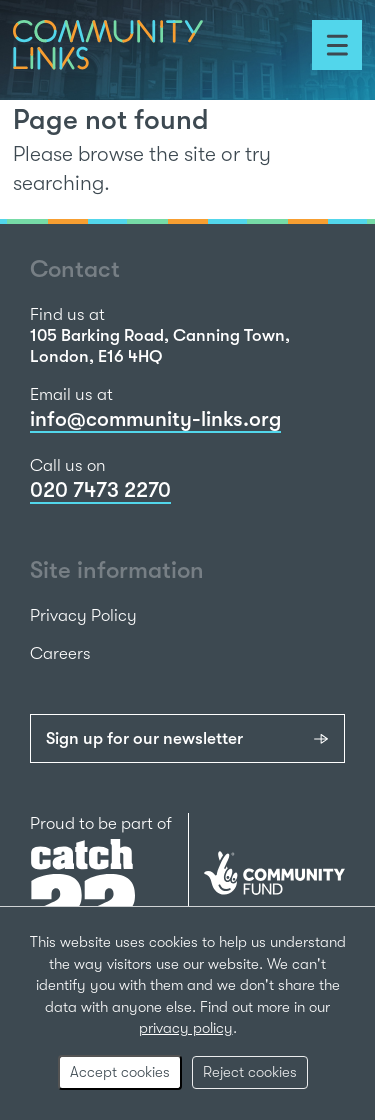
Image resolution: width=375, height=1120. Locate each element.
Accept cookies (120, 1072)
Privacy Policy (83, 615)
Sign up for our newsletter (144, 738)
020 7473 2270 (100, 490)
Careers (60, 653)
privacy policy (186, 1028)
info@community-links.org (155, 419)
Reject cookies (250, 1072)
